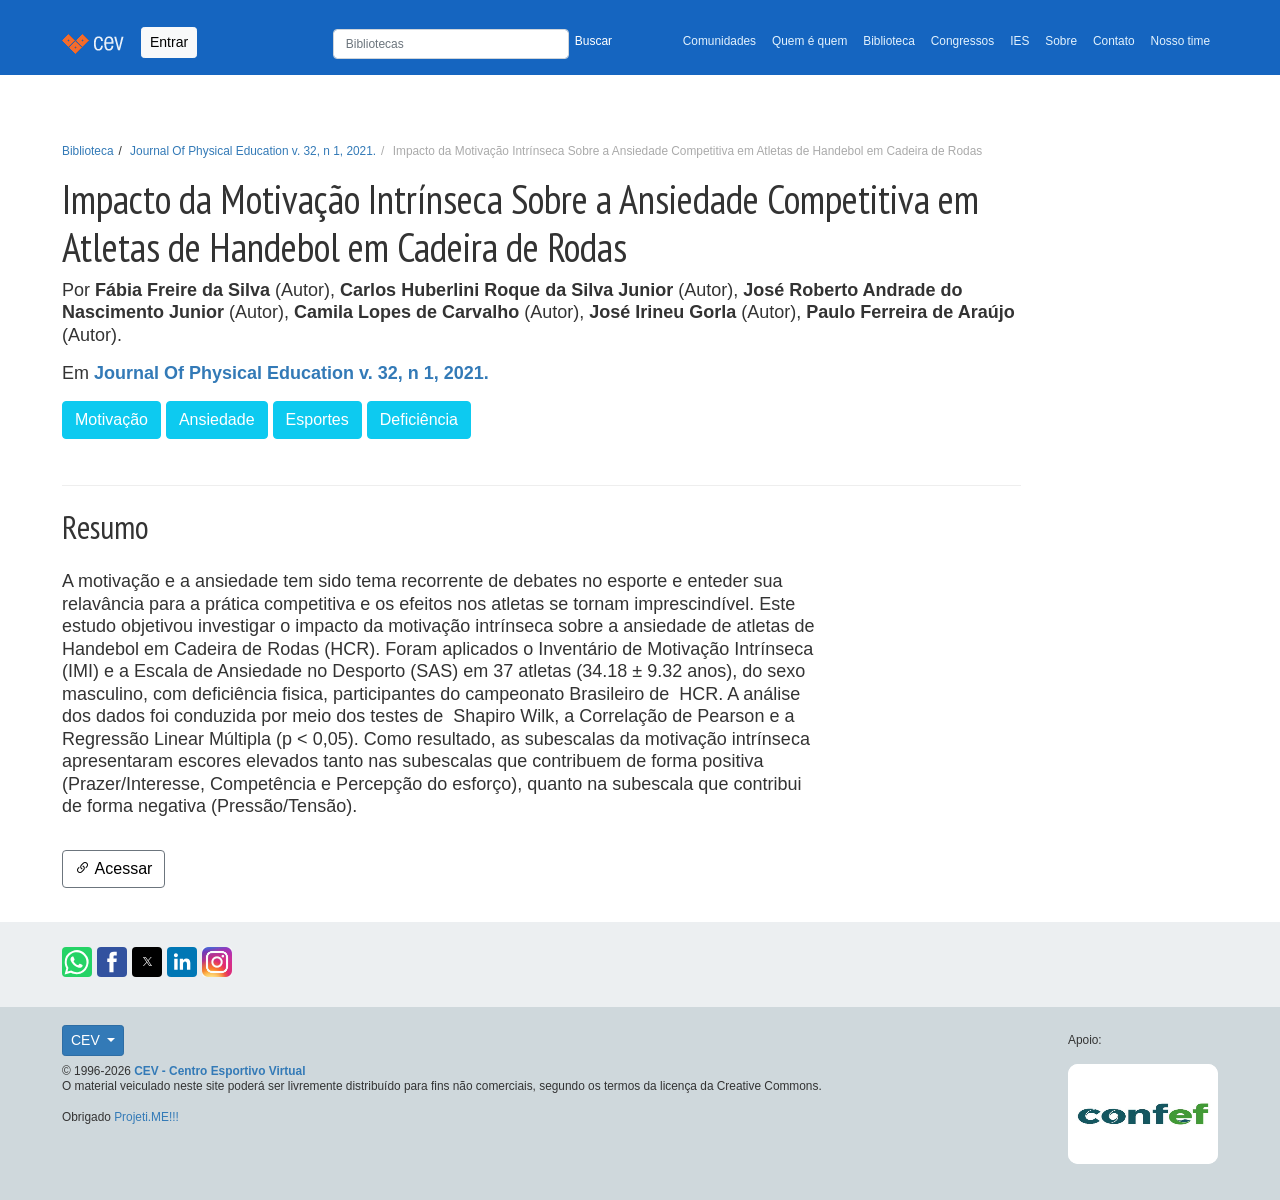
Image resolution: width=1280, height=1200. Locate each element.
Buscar (593, 41)
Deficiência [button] (419, 419)
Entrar (169, 42)
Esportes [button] (317, 419)
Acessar (113, 868)
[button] (77, 962)
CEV (87, 1040)
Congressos (962, 41)
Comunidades (719, 41)
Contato (1114, 41)
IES (1019, 41)
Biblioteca (889, 41)
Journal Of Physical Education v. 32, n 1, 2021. (253, 151)
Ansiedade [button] (217, 419)
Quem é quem (809, 41)
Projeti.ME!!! (146, 1117)
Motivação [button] (111, 419)
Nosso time (1180, 41)
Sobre (1061, 41)
